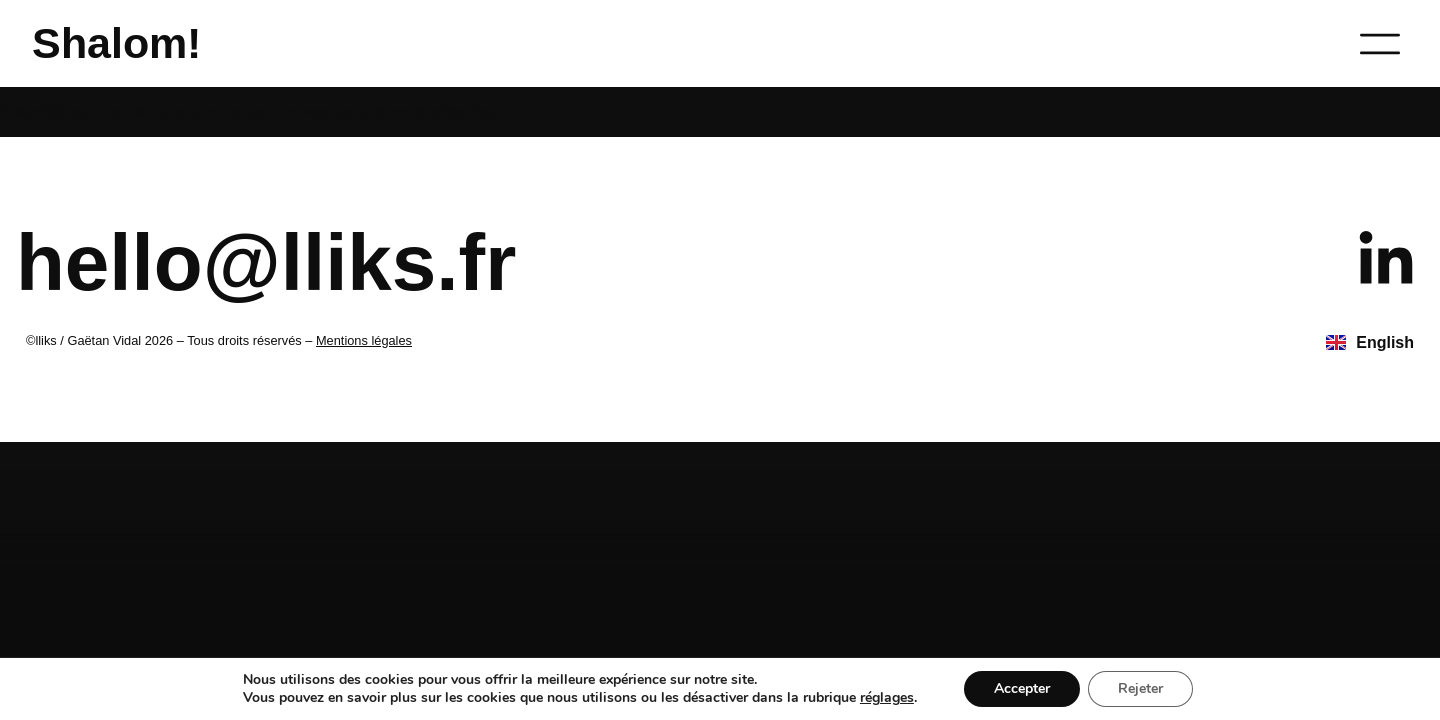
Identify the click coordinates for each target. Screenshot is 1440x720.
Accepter (1022, 688)
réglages (887, 698)
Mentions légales (364, 340)
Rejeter (1140, 688)
